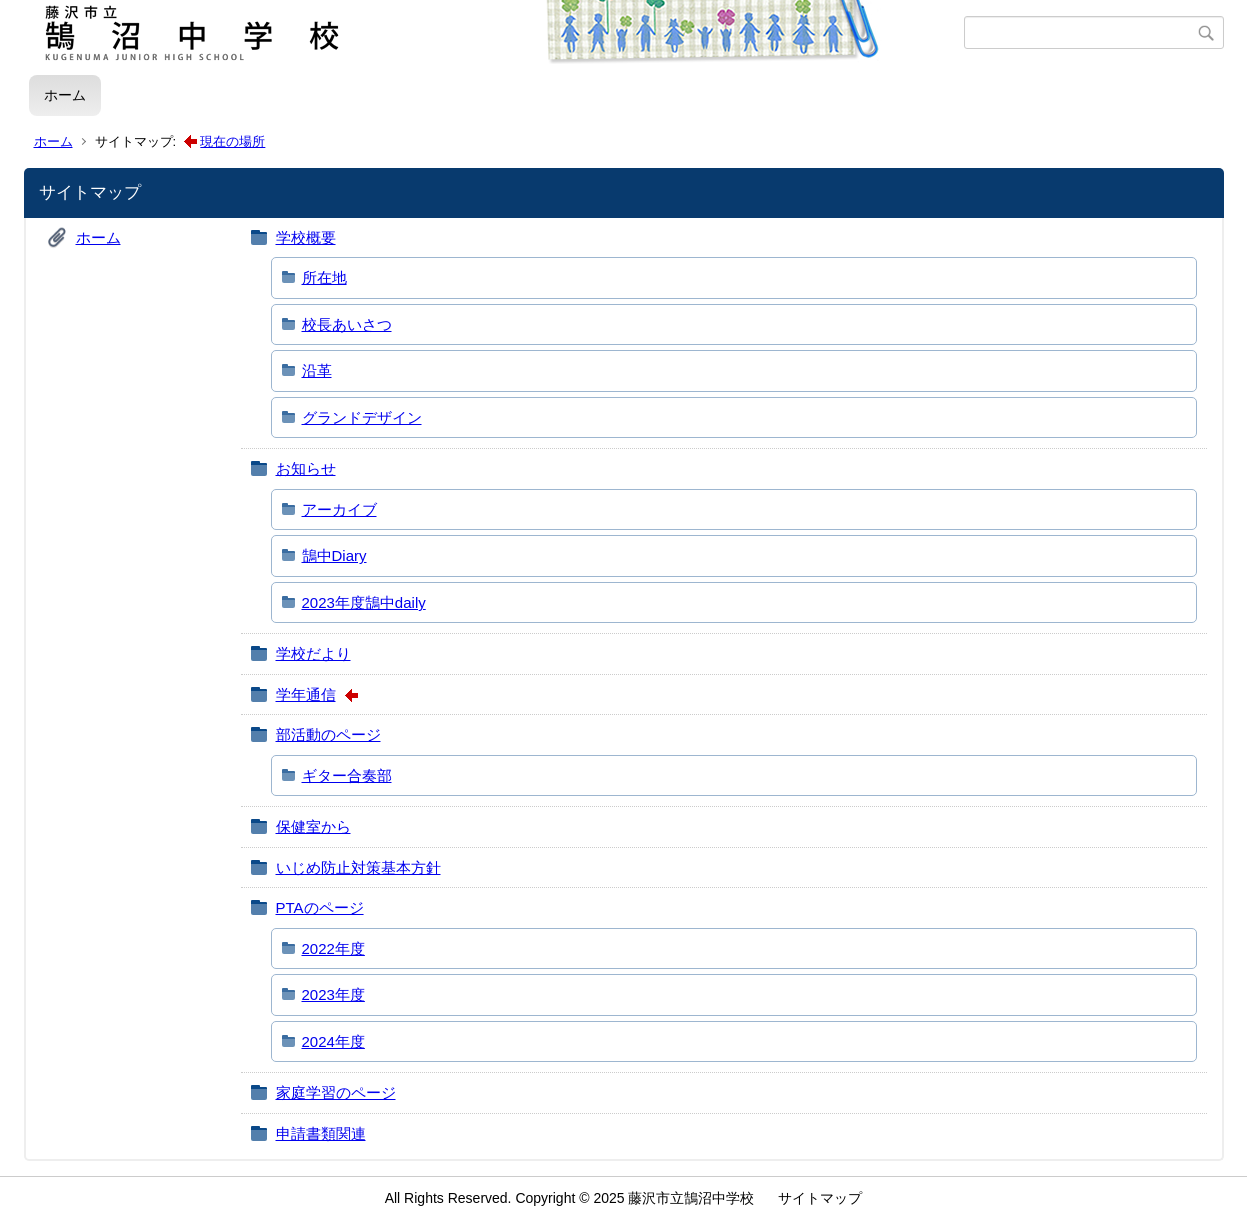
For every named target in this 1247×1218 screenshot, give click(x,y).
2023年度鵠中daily (364, 602)
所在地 (324, 277)
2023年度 (333, 994)
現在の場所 (232, 141)
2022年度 (333, 948)
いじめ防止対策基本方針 (358, 867)
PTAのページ (320, 907)
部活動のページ (328, 734)
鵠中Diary (334, 555)
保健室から (313, 826)
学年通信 (306, 694)
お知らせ (306, 468)
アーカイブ (339, 509)
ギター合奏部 (347, 775)
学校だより (313, 653)
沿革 (317, 370)
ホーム (65, 95)
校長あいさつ (347, 324)
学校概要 (306, 237)
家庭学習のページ (336, 1092)
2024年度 (333, 1041)
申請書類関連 (321, 1133)
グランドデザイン (362, 417)
